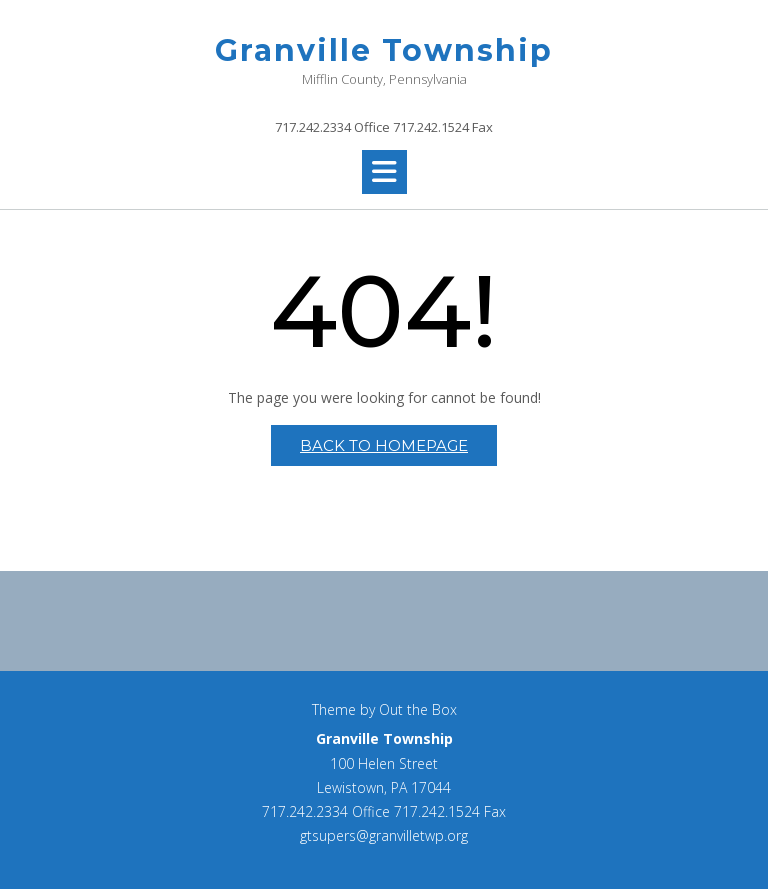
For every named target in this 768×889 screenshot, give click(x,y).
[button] (384, 172)
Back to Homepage (384, 445)
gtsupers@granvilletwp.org (384, 835)
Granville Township (384, 50)
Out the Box (418, 709)
